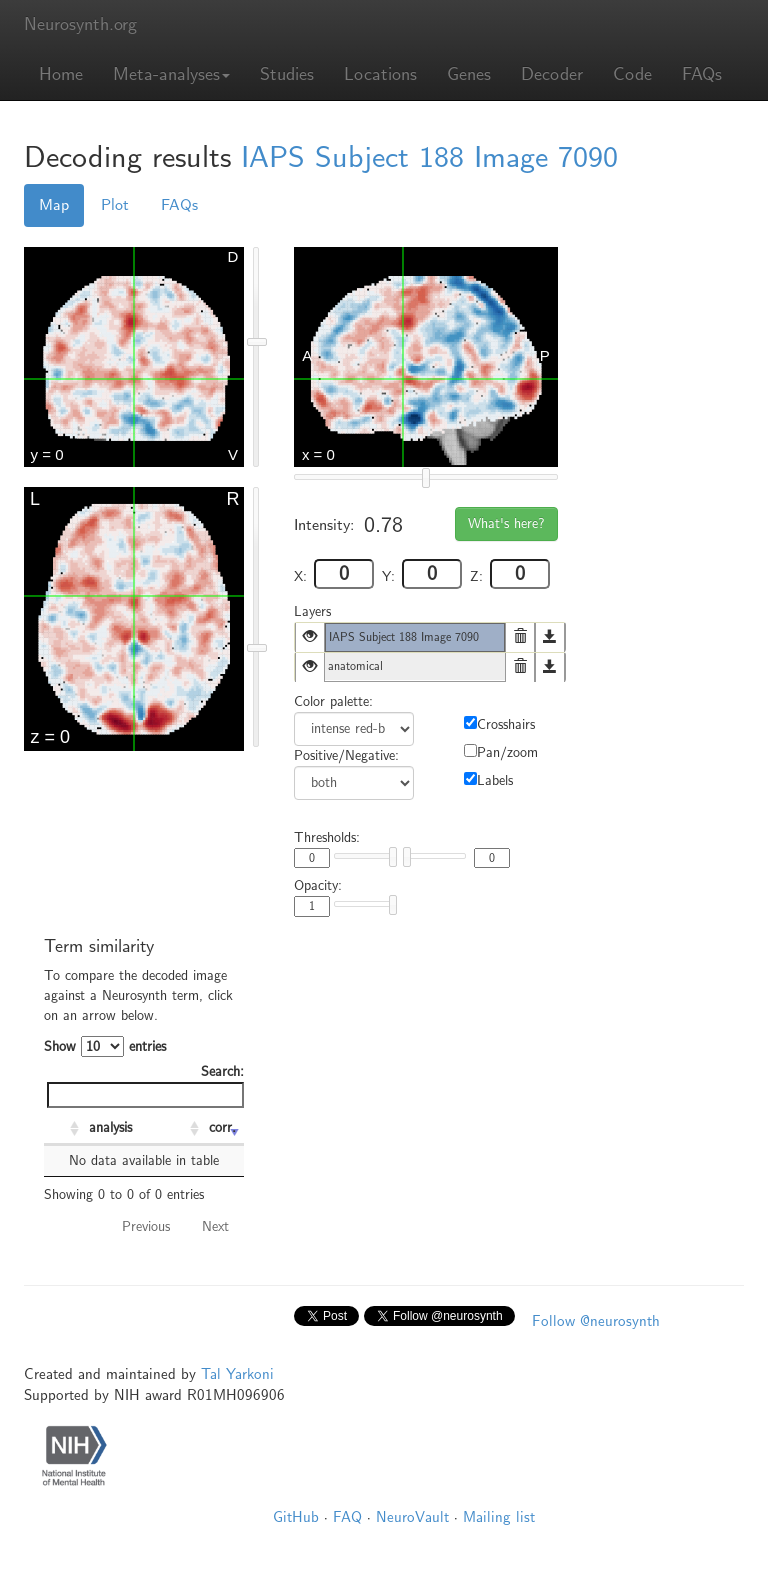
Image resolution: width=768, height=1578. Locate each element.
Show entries (105, 1046)
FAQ (347, 1517)
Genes (469, 74)
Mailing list (499, 1517)
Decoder (552, 74)
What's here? (506, 523)
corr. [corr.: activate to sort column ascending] (222, 1127)
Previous (146, 1226)
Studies (287, 74)
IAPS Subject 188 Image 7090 (429, 157)
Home (61, 74)
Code (632, 74)
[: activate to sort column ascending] (64, 1129)
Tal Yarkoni (237, 1374)
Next (215, 1226)
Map (54, 205)
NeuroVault (412, 1517)
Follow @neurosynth (596, 1321)
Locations (380, 74)
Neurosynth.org (80, 24)
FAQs (702, 74)
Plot (115, 205)
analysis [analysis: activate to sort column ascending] (110, 1127)
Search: (145, 1085)
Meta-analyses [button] (171, 74)
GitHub (296, 1517)
